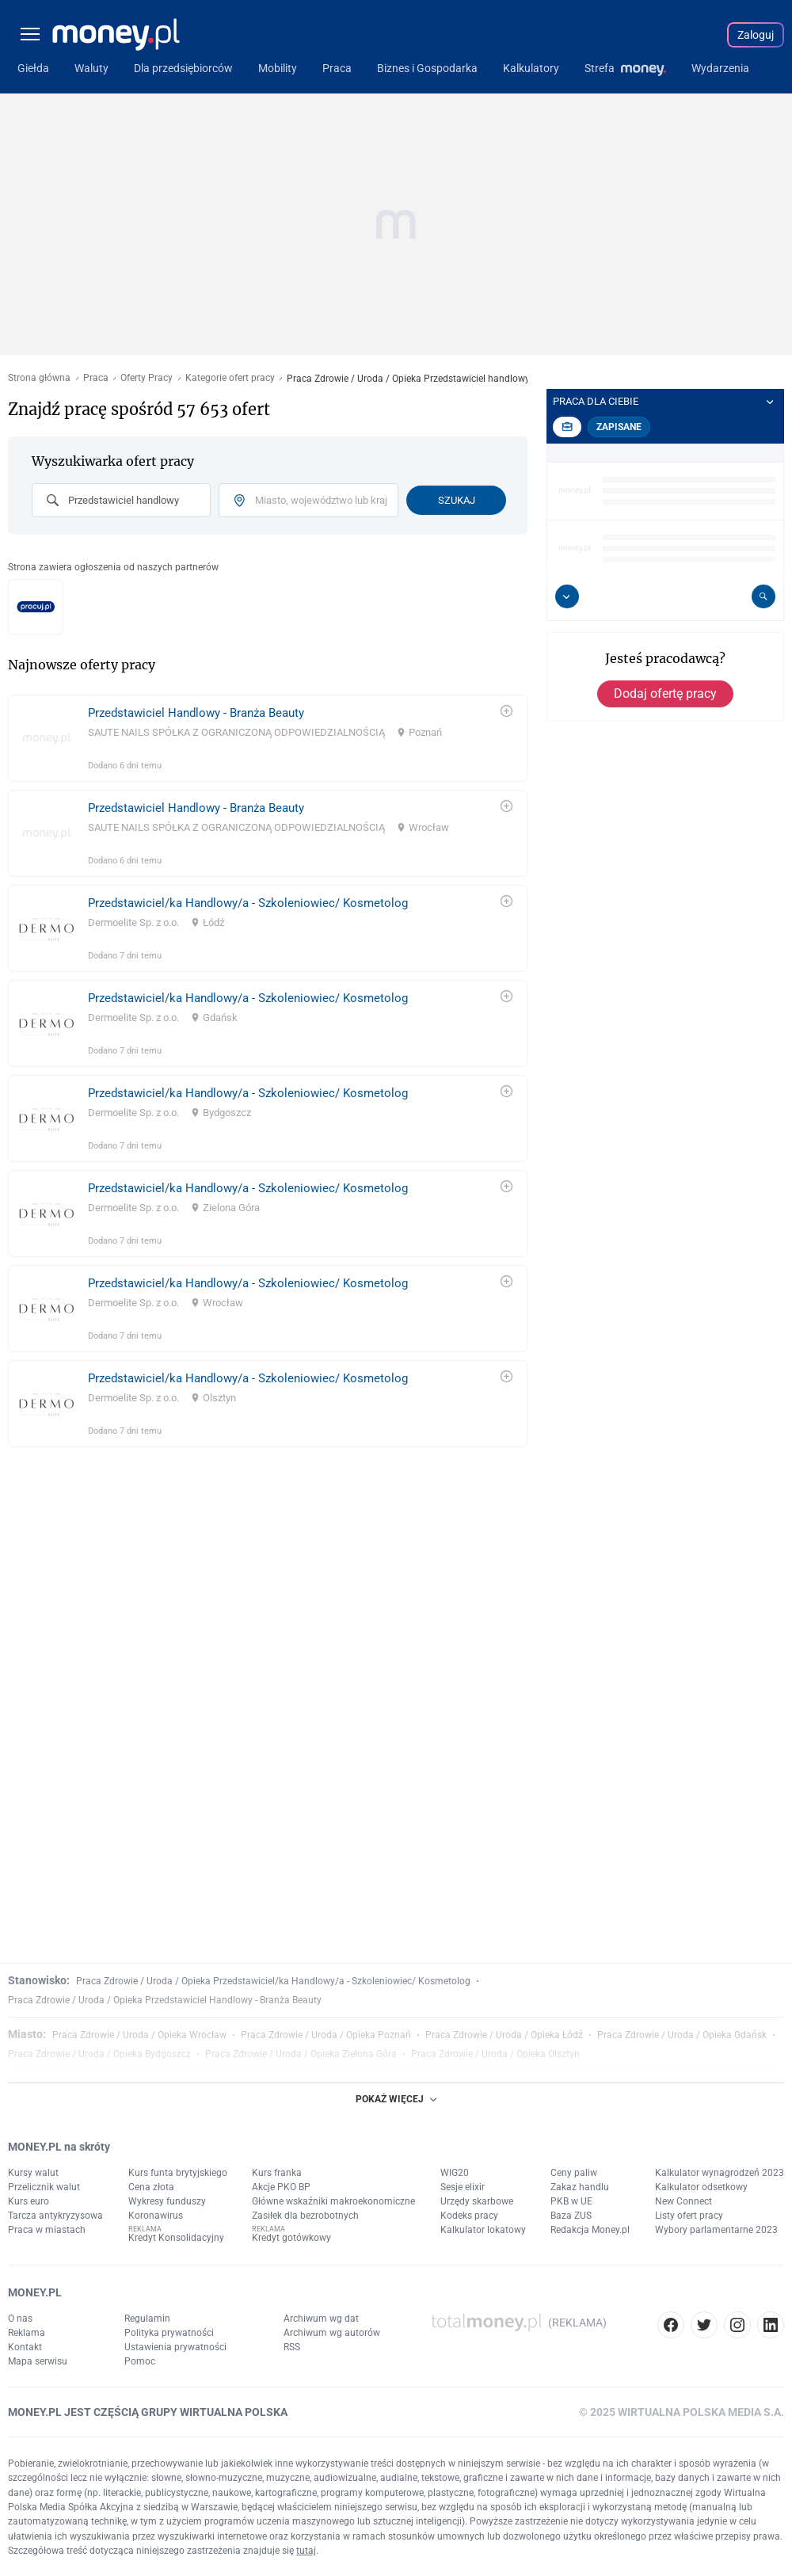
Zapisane (619, 427)
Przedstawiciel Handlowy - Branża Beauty (196, 713)
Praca (96, 378)
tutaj (306, 2550)
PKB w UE (571, 2201)
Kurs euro (28, 2201)
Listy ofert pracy (689, 2215)
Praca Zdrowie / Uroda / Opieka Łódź (504, 2035)
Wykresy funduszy (167, 2201)
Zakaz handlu (579, 2187)
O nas (20, 2318)
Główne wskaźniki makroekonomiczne (333, 2201)
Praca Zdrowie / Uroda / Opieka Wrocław (139, 2035)
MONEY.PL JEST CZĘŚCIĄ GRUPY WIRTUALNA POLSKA (147, 2412)
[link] (267, 738)
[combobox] (121, 500)
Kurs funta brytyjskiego (177, 2172)
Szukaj (456, 500)
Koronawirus (155, 2215)
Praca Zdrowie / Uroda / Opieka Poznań (326, 2035)
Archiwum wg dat (321, 2318)
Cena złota (151, 2187)
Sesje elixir (462, 2187)
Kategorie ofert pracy (230, 378)
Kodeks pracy (469, 2215)
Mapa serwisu (37, 2361)
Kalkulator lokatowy (483, 2229)
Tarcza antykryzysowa (55, 2215)
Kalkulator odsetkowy (701, 2187)
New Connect (683, 2201)
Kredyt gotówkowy (291, 2237)
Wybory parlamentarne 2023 (716, 2229)
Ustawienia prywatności (175, 2347)
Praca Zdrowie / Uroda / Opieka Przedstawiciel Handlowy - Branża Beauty (165, 2000)
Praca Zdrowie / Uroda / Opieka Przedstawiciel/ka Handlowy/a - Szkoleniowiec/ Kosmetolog (273, 1981)
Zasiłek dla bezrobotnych (305, 2215)
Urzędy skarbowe (476, 2201)
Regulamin (147, 2318)
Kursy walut (33, 2172)
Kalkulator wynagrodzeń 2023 (719, 2172)
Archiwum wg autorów (332, 2332)
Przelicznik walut (44, 2187)
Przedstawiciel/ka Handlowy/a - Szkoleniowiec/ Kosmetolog (248, 903)
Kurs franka (277, 2172)
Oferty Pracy (146, 378)
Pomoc (139, 2361)
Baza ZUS (571, 2215)
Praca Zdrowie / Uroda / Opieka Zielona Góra (301, 2054)
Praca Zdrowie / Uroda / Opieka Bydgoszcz (99, 2054)
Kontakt (25, 2347)
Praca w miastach (47, 2229)
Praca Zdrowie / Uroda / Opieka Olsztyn (495, 2054)
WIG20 (454, 2172)
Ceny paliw (573, 2172)
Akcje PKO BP (281, 2187)
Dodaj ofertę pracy (665, 693)
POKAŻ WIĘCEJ (396, 2099)
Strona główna (39, 378)
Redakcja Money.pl (590, 2229)
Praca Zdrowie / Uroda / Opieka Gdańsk (682, 2035)
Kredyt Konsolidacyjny (176, 2237)
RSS (292, 2347)
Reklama (26, 2332)
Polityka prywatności (169, 2332)
